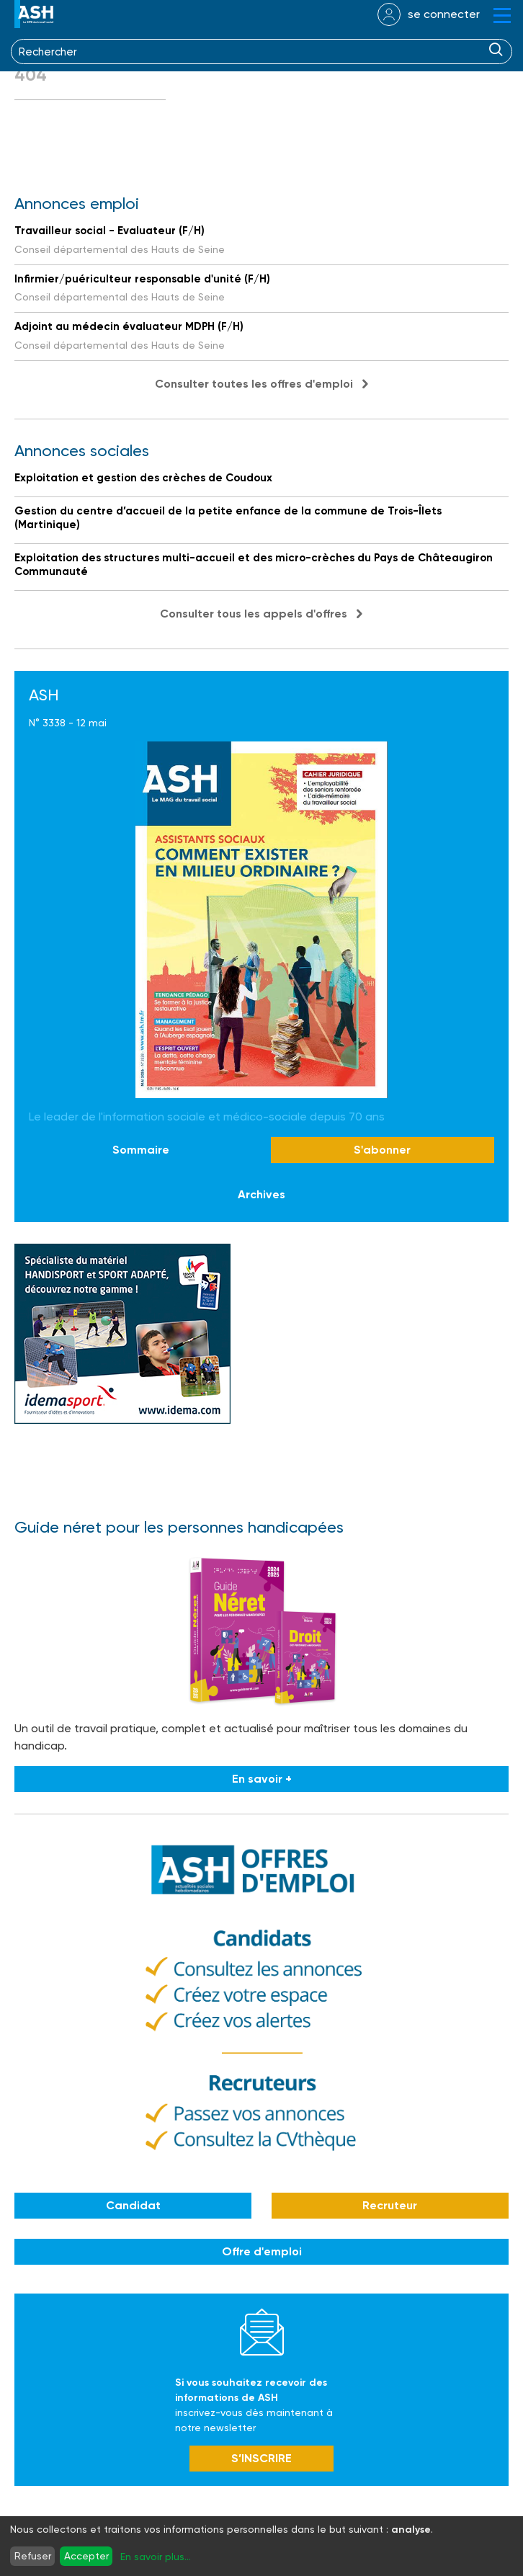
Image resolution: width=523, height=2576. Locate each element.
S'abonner (382, 1149)
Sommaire (140, 1149)
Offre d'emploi (262, 2251)
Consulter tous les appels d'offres (253, 613)
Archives (261, 1194)
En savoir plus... (155, 2556)
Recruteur (389, 2205)
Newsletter (262, 2332)
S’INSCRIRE (261, 2458)
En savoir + (262, 1779)
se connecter (444, 14)
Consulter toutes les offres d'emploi (254, 384)
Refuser (32, 2556)
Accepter (86, 2556)
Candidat (133, 2205)
